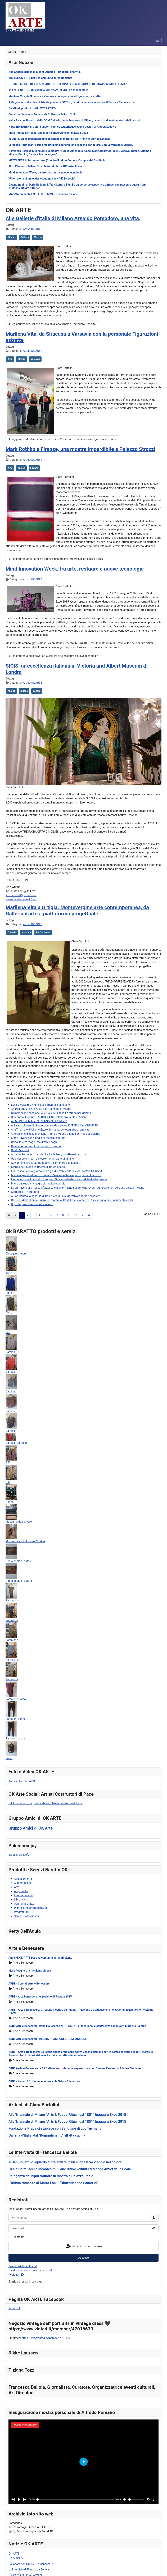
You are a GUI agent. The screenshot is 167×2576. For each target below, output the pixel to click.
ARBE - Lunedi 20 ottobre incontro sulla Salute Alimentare (44, 2081)
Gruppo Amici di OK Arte (30, 1828)
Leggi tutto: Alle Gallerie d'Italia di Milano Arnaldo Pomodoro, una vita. (52, 324)
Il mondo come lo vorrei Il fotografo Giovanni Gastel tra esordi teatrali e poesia (59, 1179)
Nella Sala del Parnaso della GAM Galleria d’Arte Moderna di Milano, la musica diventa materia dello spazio (74, 120)
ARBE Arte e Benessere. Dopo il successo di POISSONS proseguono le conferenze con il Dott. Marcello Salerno (77, 2026)
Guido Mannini (20, 1150)
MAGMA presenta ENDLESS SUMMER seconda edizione (43, 194)
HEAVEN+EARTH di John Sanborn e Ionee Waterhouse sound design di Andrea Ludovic (62, 126)
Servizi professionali (26, 1916)
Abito (9, 1273)
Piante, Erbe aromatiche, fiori (31, 1907)
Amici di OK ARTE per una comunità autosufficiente (40, 78)
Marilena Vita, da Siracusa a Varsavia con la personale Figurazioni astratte (54, 96)
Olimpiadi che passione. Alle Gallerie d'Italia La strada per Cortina (51, 1113)
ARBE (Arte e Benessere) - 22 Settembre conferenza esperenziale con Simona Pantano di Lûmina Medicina (74, 2068)
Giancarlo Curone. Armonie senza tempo (36, 1146)
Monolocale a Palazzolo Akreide (25, 1541)
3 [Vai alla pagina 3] (33, 1215)
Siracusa (26, 932)
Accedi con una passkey (84, 2246)
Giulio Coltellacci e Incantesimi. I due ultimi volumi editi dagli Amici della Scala (69, 2169)
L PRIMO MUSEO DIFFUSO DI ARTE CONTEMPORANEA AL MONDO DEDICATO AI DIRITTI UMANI (68, 84)
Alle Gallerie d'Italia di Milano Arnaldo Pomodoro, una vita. (44, 72)
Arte (10, 359)
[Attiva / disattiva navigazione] (157, 40)
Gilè (8, 1462)
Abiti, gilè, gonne (16, 1253)
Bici (8, 1332)
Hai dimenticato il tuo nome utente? (30, 2270)
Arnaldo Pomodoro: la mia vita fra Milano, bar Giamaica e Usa (49, 1154)
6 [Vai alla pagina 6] (51, 1215)
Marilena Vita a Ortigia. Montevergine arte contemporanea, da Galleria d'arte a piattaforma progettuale (77, 910)
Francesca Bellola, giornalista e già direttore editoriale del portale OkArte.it (56, 1171)
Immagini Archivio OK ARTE (31, 2527)
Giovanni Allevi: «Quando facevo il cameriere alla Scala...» (46, 1162)
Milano (11, 237)
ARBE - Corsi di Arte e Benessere (28, 1983)
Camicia (11, 1352)
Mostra (38, 237)
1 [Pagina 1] (21, 1215)
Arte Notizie (17, 2558)
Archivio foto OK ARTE (22, 1781)
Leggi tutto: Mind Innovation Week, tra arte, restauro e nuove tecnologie (53, 656)
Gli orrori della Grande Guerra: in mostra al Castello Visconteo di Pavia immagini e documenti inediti (72, 1200)
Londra (36, 691)
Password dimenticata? (22, 2266)
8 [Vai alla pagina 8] (63, 1215)
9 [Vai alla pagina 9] (69, 1215)
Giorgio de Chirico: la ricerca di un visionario (38, 1167)
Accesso (83, 2257)
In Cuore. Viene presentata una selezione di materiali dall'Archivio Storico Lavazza (59, 138)
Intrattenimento (23, 1895)
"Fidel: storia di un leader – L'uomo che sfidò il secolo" (41, 178)
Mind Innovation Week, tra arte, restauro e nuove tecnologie (45, 172)
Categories (15, 2523)
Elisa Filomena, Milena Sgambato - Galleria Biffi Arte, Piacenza (47, 166)
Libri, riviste (21, 1899)
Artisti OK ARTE (32, 229)
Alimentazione (23, 1883)
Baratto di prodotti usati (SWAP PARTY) (32, 108)
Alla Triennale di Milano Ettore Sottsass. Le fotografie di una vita (50, 1129)
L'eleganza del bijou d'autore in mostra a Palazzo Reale (50, 2176)
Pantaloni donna (16, 1718)
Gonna (9, 1502)
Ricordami (19, 2237)
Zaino (9, 1758)
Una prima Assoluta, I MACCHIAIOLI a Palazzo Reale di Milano (49, 1117)
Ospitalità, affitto (24, 1903)
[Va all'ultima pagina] (88, 1215)
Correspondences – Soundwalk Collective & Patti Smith (42, 114)
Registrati (16, 2274)
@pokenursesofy (18, 1854)
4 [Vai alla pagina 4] (39, 1215)
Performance (43, 932)
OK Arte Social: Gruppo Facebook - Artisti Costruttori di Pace (45, 1803)
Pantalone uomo (16, 1699)
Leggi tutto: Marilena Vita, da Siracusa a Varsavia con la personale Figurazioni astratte (62, 439)
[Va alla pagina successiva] (82, 1215)
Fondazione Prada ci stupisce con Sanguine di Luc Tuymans (54, 2128)
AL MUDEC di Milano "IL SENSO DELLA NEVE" (39, 1121)
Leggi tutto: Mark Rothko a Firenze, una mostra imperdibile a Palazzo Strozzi (56, 559)
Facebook (14, 2308)
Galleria (24, 237)
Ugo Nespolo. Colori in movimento (32, 1204)
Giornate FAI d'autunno (25, 1191)
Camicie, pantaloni (17, 1442)
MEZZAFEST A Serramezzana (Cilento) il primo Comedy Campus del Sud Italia (56, 160)
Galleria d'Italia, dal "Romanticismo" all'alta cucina (46, 2135)
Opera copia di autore (19, 1561)
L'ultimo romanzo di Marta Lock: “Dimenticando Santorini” (53, 2183)
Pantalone (12, 1600)
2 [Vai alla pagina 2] (27, 1215)
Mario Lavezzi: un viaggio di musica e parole (38, 1138)
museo (21, 468)
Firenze (34, 468)
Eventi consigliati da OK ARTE (32, 2531)
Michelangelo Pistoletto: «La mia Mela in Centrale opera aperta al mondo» (56, 1175)
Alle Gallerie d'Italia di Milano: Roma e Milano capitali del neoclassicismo (55, 1133)
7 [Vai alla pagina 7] (57, 1215)
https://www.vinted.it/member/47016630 (47, 2338)
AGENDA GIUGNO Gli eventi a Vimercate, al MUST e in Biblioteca (48, 90)
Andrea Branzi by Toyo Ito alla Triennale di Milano (41, 1108)
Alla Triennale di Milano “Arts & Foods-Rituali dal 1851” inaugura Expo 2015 (67, 2115)
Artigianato (21, 1891)
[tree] (83, 2529)
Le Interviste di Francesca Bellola (28, 2569)
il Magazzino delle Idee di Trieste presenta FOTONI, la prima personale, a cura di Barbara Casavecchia (71, 102)
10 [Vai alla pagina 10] (75, 1215)
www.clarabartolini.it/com (21, 899)
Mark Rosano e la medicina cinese (29, 1970)
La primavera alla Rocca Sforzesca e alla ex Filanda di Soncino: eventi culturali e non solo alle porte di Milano (77, 1187)
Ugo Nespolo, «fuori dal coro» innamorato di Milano (42, 1158)
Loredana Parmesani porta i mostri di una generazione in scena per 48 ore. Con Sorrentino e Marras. (70, 144)
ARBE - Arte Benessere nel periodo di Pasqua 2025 (40, 1996)
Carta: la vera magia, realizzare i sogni (34, 1142)
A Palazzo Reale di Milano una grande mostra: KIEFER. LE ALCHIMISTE (54, 1125)
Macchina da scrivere (19, 1521)
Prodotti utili (21, 1912)
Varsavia (35, 359)
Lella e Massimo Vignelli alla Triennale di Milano (40, 1104)
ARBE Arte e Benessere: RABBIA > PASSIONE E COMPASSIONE (47, 2039)
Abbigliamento (23, 1878)
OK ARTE (13, 2553)
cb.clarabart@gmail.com (21, 895)
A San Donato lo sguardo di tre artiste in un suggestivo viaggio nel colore (55, 1196)
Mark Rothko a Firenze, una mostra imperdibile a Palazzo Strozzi (48, 132)
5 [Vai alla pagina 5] (45, 1215)
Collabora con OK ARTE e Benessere (30, 2564)
